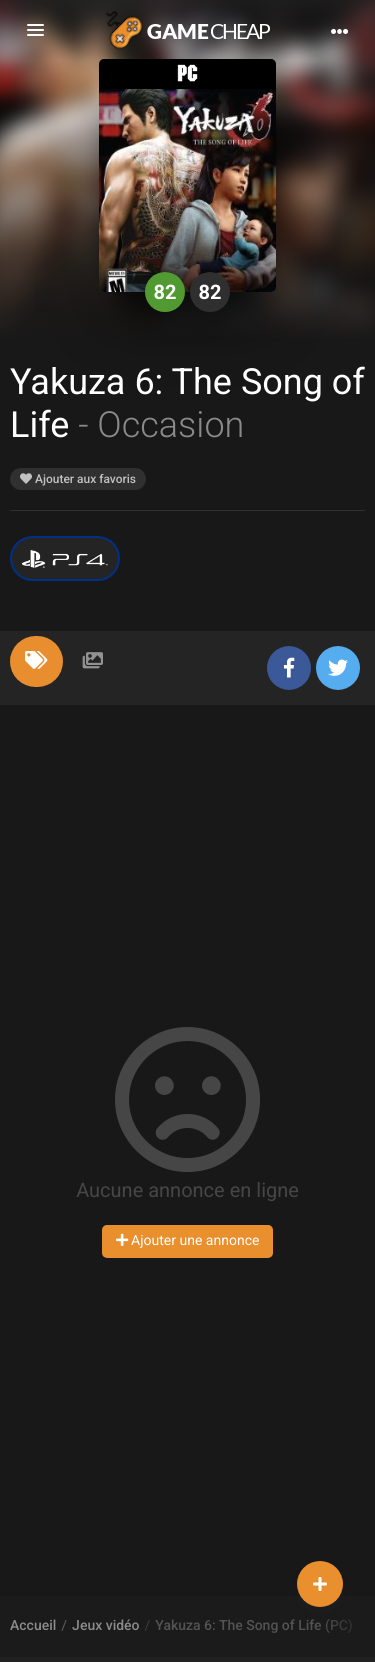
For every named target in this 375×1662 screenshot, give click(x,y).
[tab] (36, 661)
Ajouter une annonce (188, 1241)
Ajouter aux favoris (78, 479)
